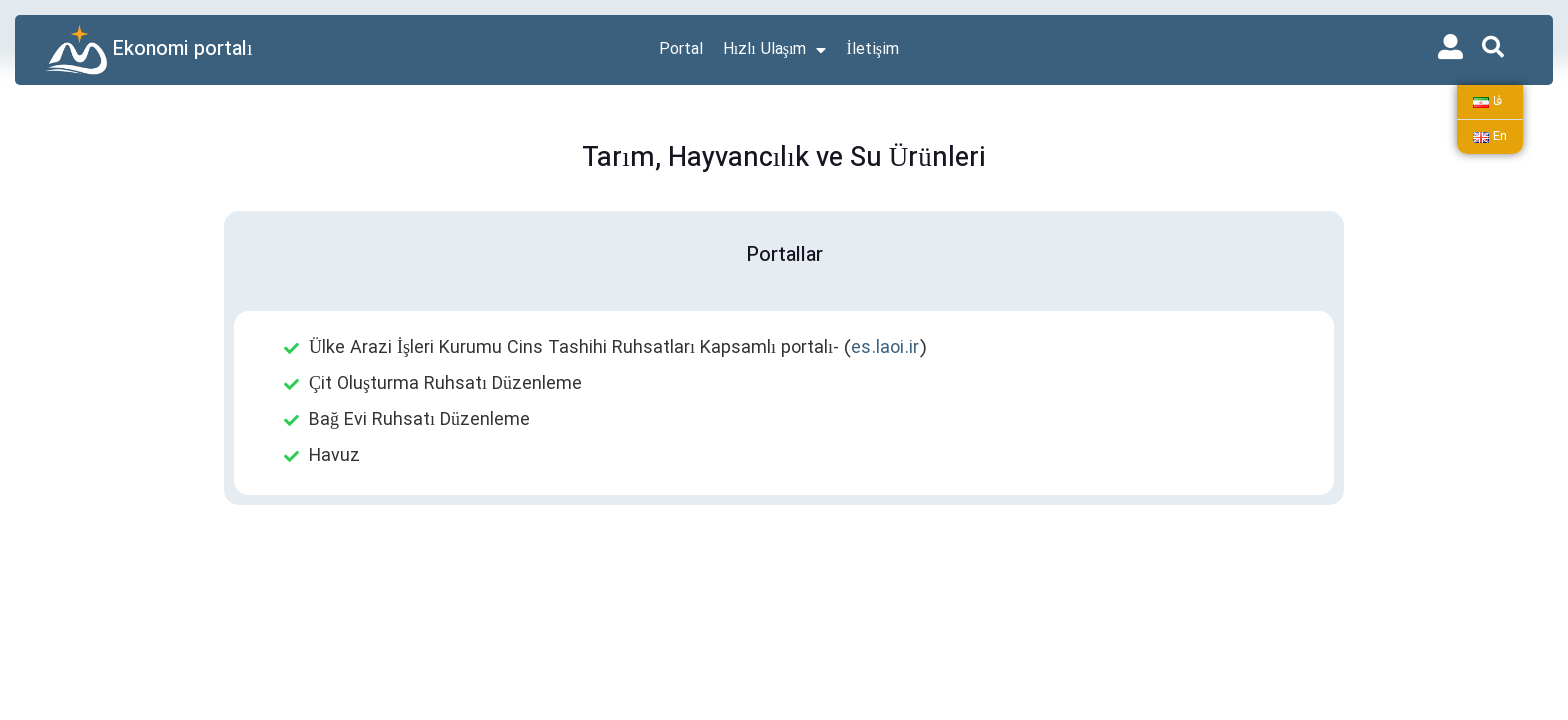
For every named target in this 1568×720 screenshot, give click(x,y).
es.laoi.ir (885, 348)
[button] (1493, 47)
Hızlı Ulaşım (775, 50)
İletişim (872, 50)
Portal (681, 50)
